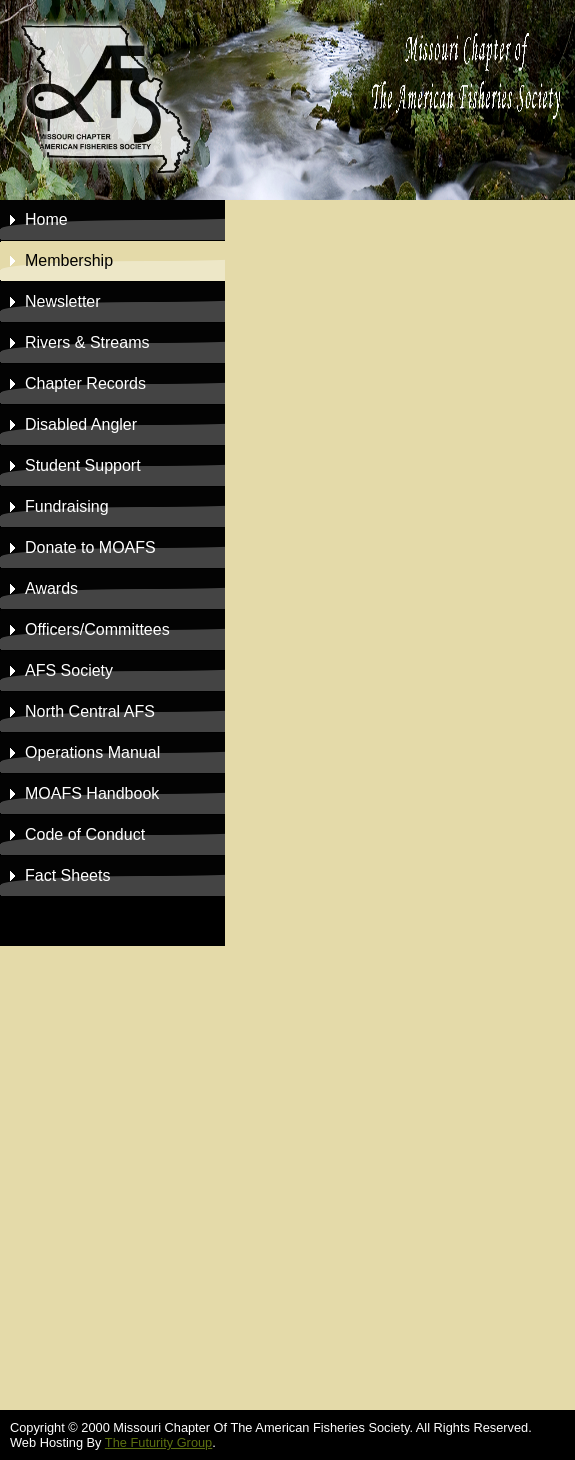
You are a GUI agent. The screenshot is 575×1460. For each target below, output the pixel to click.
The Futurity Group (158, 1442)
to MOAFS (90, 547)
